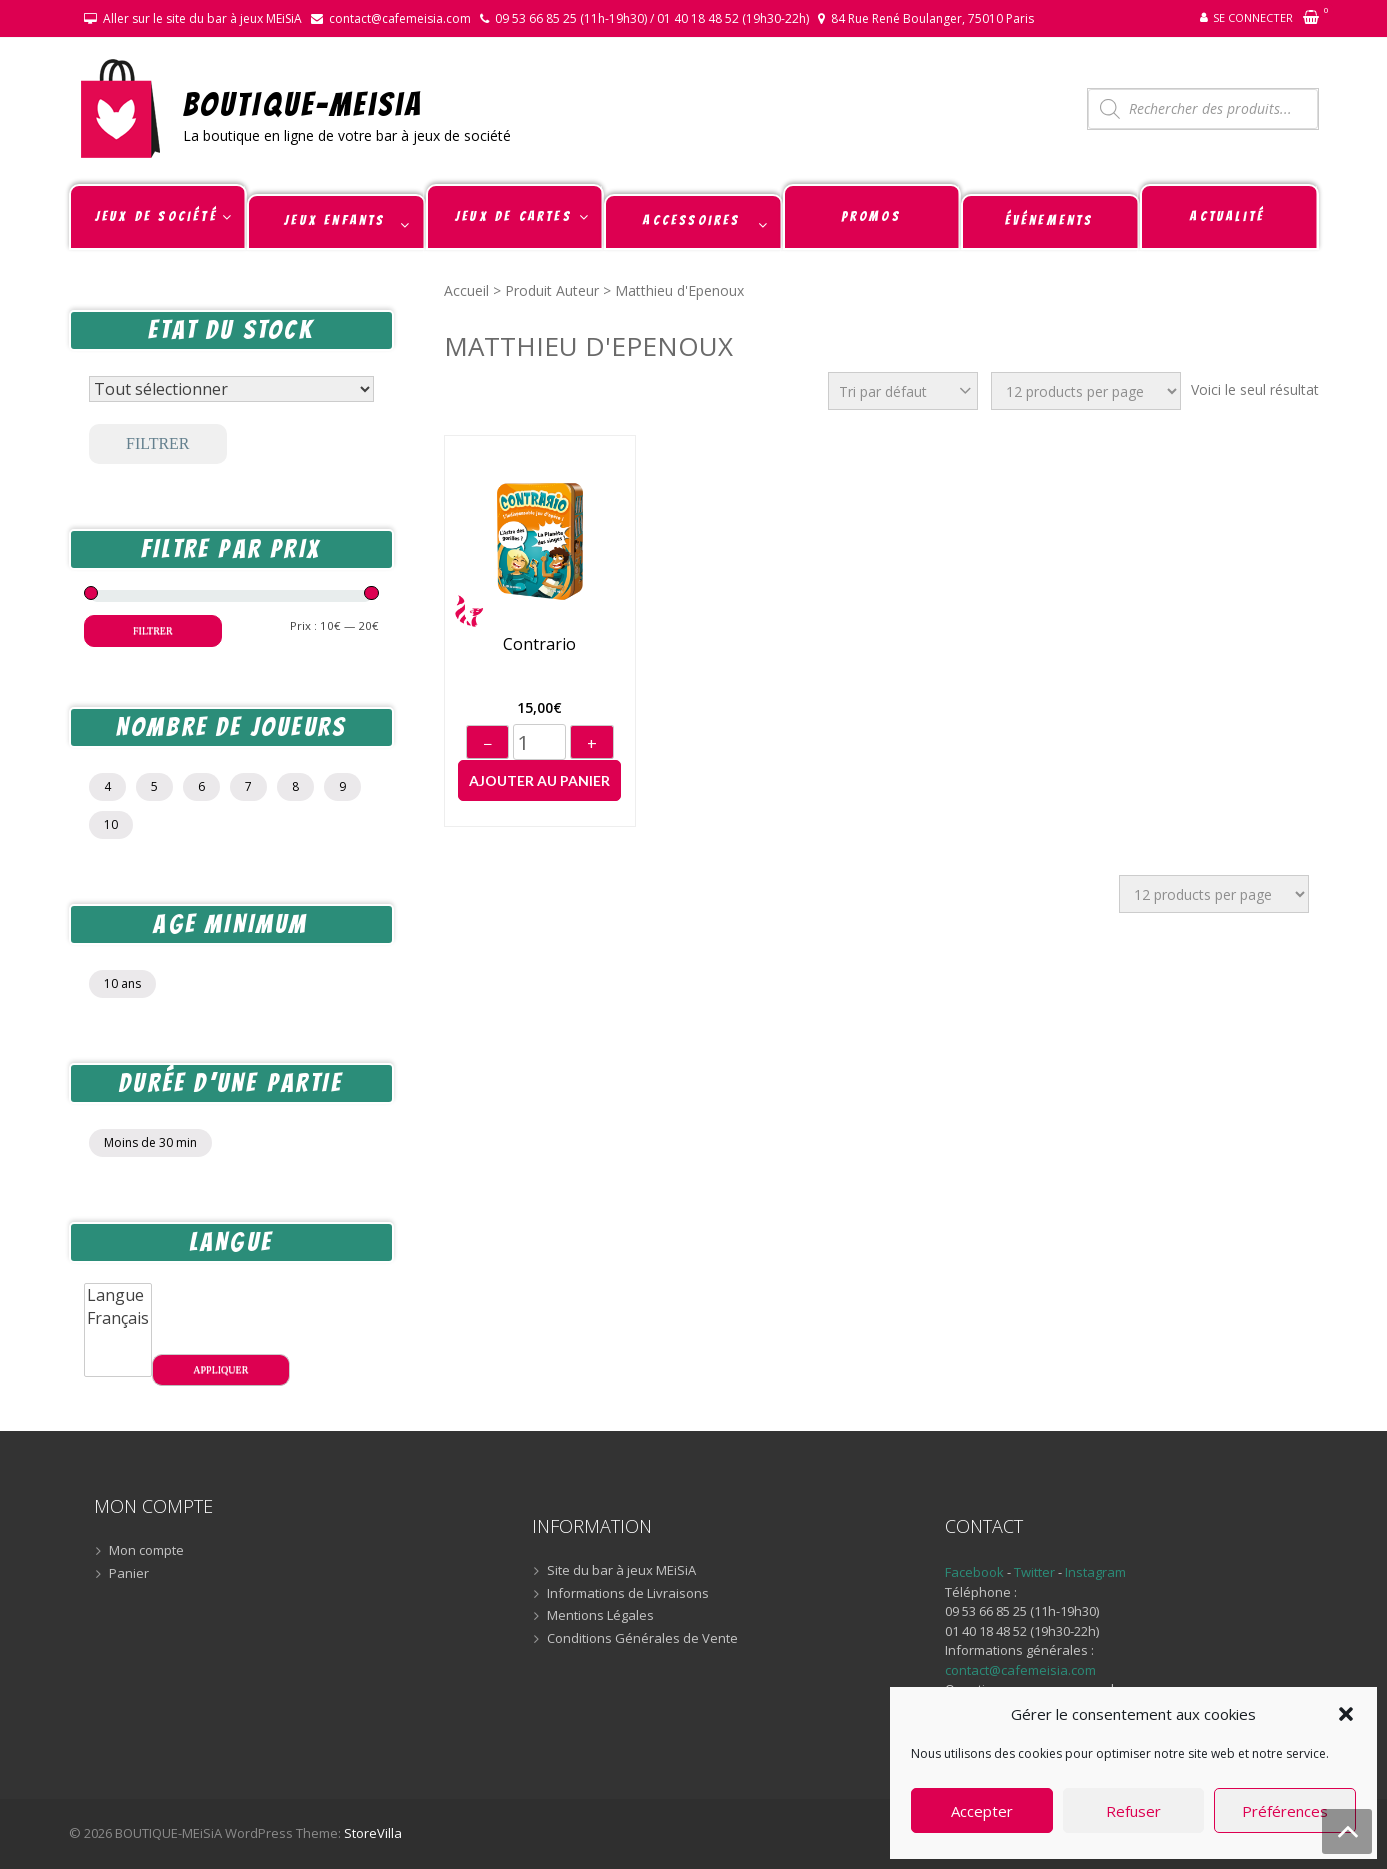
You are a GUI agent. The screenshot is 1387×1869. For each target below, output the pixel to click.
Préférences (1285, 1811)
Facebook (974, 1572)
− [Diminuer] (487, 744)
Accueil (466, 290)
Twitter (1036, 1572)
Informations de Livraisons (628, 1594)
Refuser (1133, 1811)
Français (118, 1318)
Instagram (1095, 1572)
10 (111, 824)
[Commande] (903, 391)
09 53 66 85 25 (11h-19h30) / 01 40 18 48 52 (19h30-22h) (652, 18)
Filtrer (157, 443)
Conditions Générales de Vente (642, 1639)
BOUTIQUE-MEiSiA (303, 103)
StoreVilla (373, 1833)
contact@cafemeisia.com (400, 18)
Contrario (539, 644)
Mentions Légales (600, 1616)
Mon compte (146, 1551)
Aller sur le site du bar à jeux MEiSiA (202, 18)
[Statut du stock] (231, 389)
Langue (118, 1295)
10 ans (122, 983)
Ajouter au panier (539, 780)
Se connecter (1253, 17)
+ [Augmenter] (592, 744)
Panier (129, 1574)
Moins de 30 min (150, 1142)
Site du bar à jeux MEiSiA (621, 1571)
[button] (1346, 1714)
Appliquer (220, 1369)
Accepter (982, 1811)
